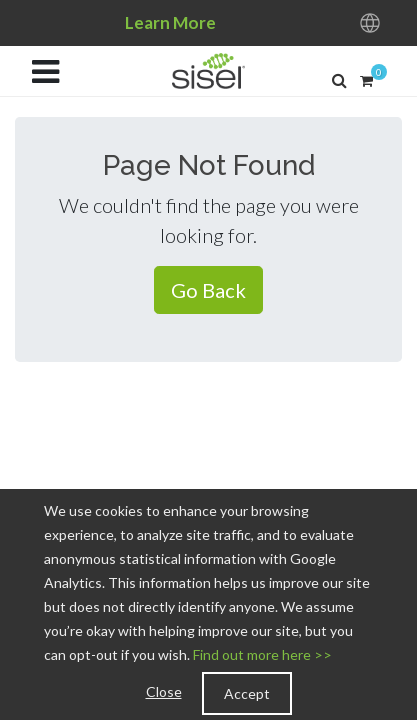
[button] (339, 79)
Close (164, 691)
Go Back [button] (208, 290)
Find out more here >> (262, 654)
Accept (247, 693)
